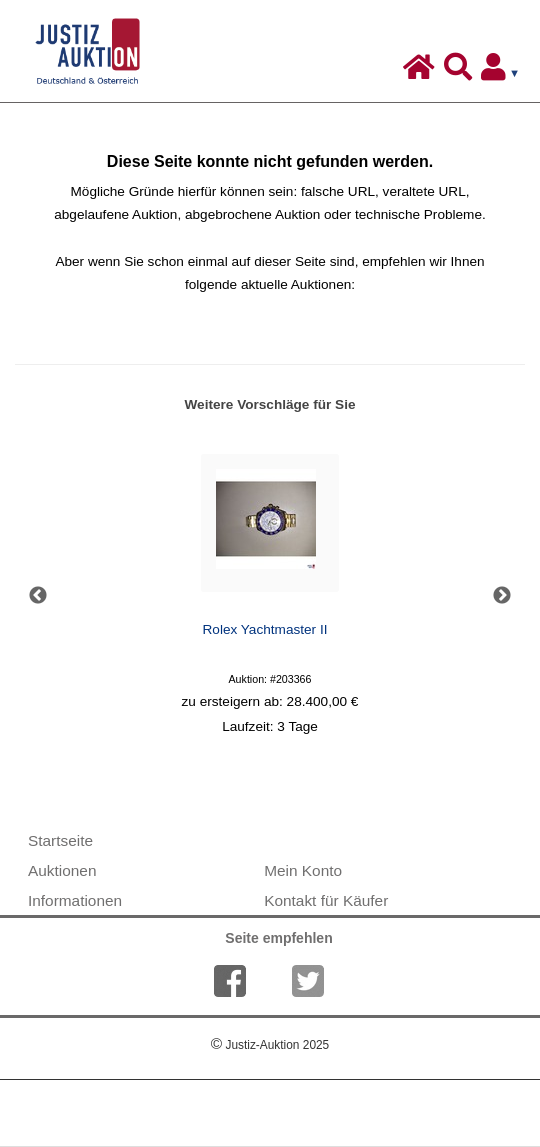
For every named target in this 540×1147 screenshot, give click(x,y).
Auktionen (62, 870)
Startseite (60, 840)
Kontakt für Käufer (326, 900)
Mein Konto (303, 870)
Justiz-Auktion (270, 1045)
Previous (38, 596)
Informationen (75, 900)
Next (502, 596)
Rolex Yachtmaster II (265, 629)
